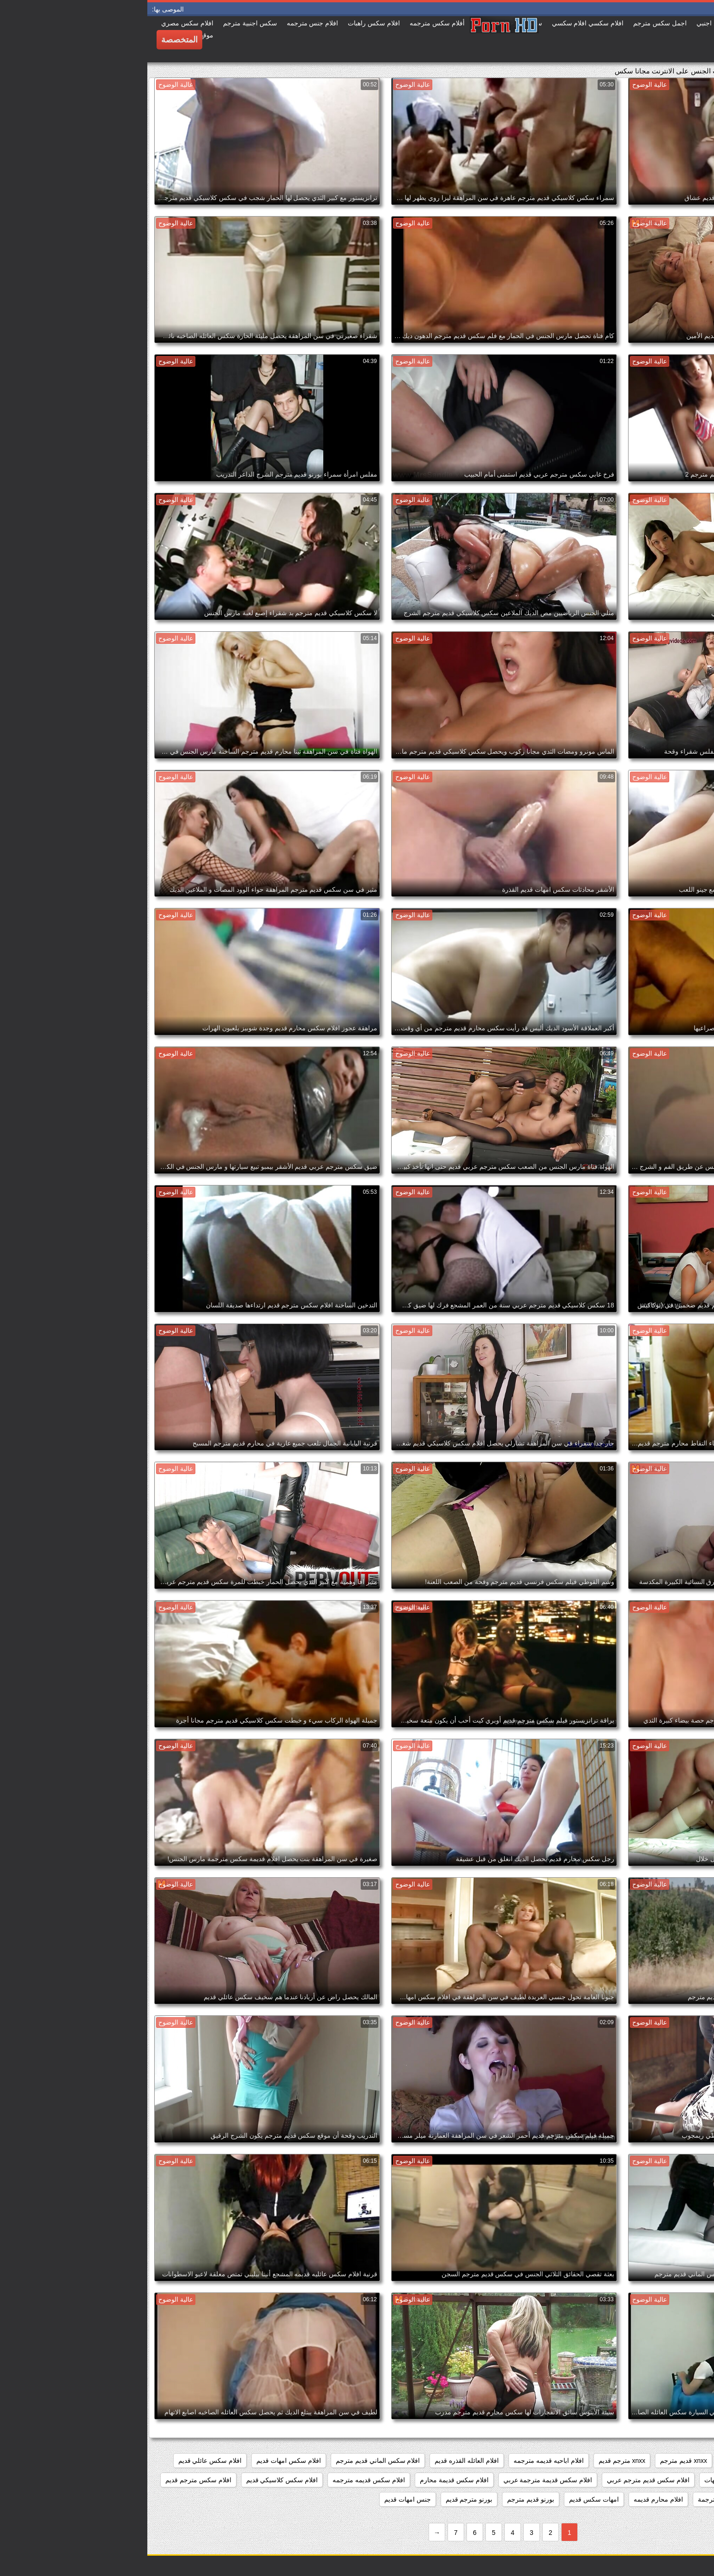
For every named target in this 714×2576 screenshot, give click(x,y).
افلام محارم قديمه (511, 2499)
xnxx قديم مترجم (536, 2460)
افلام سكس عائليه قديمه (669, 2480)
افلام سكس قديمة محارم (306, 2480)
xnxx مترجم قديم (474, 2460)
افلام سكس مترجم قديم (51, 2480)
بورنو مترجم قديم (321, 2499)
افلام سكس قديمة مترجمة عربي (400, 2480)
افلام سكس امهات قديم (141, 2460)
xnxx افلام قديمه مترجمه (669, 2460)
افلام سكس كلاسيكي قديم (135, 2480)
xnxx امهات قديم (597, 2460)
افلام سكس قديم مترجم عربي (501, 2480)
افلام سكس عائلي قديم (63, 2460)
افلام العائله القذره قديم (319, 2460)
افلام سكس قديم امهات (589, 2480)
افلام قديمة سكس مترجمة (587, 2499)
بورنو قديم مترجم (383, 2499)
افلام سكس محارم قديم (670, 2499)
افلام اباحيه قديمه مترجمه (401, 2460)
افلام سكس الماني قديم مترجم (230, 2460)
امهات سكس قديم (447, 2499)
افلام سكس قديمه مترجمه (221, 2480)
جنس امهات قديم (260, 2499)
